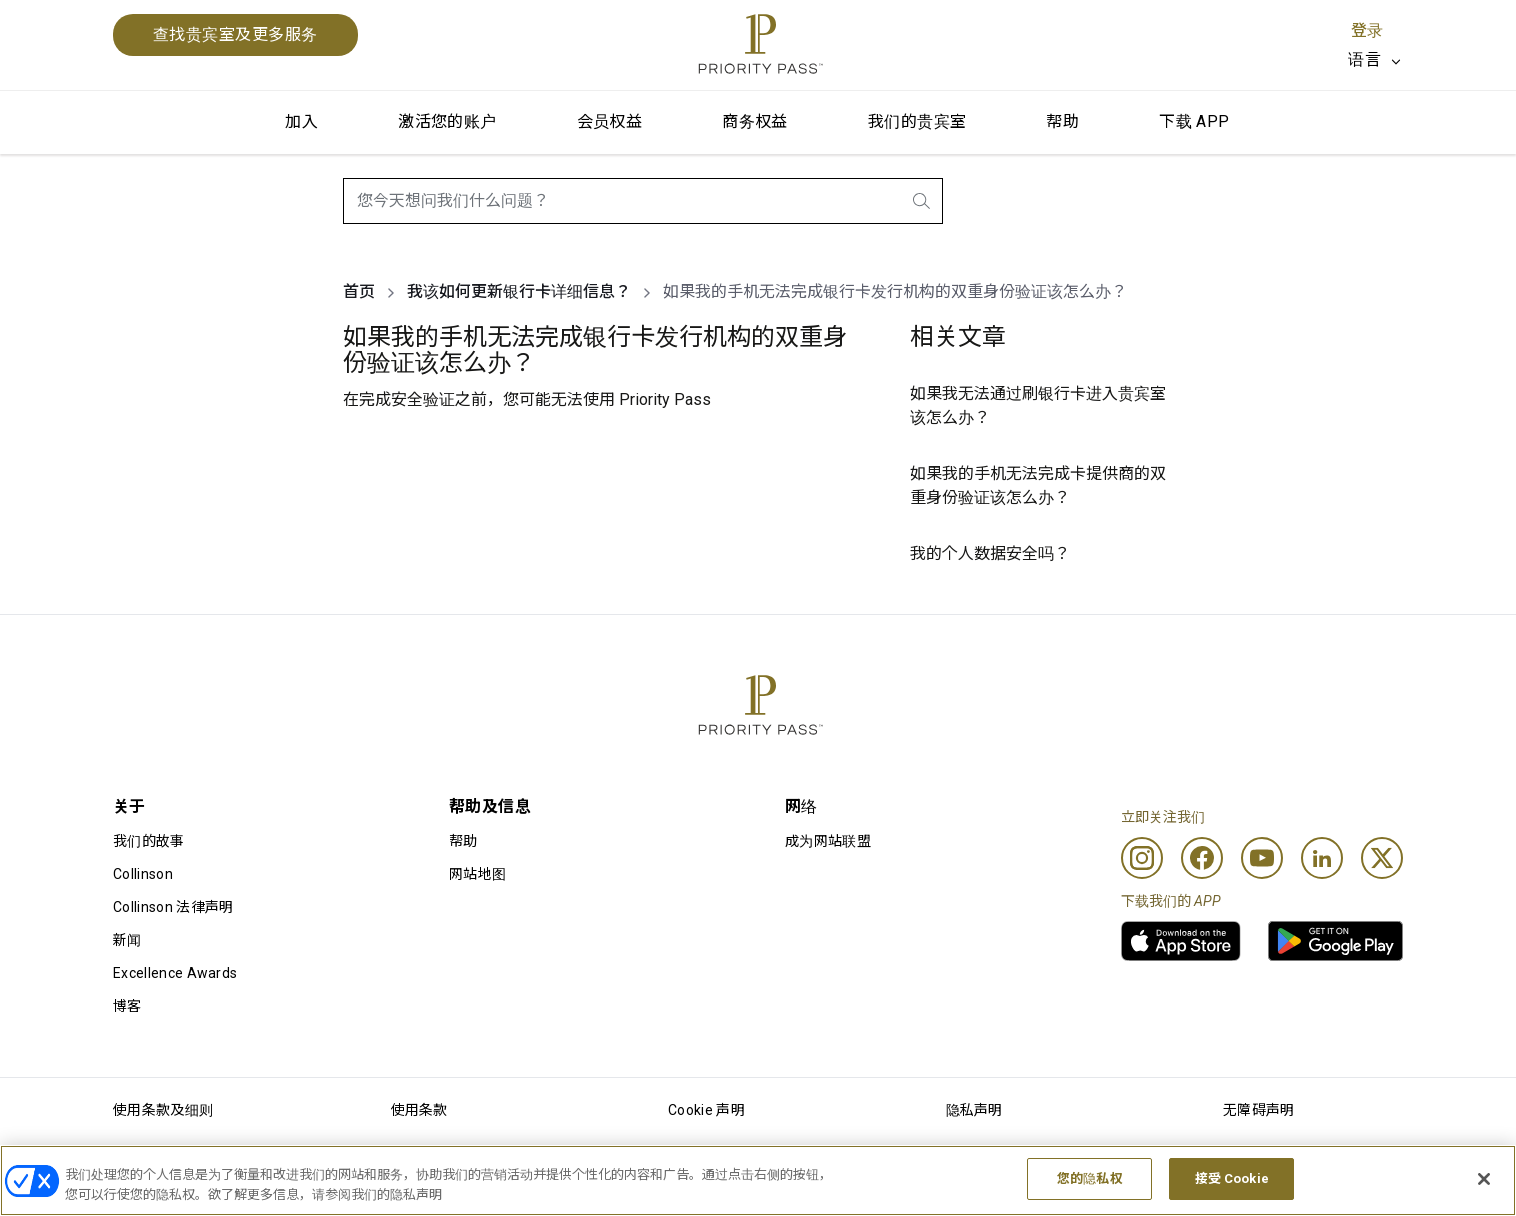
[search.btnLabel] (923, 201)
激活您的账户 (447, 121)
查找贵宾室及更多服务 (235, 34)
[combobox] (643, 201)
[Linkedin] (1322, 858)
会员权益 (610, 121)
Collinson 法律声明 (173, 907)
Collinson (143, 874)
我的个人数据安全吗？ (990, 553)
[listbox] (1375, 60)
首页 (359, 291)
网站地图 (477, 874)
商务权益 (755, 121)
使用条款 (419, 1110)
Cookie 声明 (706, 1110)
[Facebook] (1202, 858)
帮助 (1062, 121)
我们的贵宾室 (917, 121)
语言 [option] (1364, 59)
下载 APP (1194, 121)
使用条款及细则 (163, 1110)
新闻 (127, 940)
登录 (1367, 30)
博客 (127, 1006)
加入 (301, 121)
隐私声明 (974, 1110)
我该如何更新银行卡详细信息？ (519, 291)
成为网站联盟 (828, 841)
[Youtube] (1262, 858)
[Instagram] (1142, 858)
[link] (1181, 941)
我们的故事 (149, 841)
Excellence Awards (175, 973)
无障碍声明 (1259, 1110)
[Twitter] (1382, 858)
